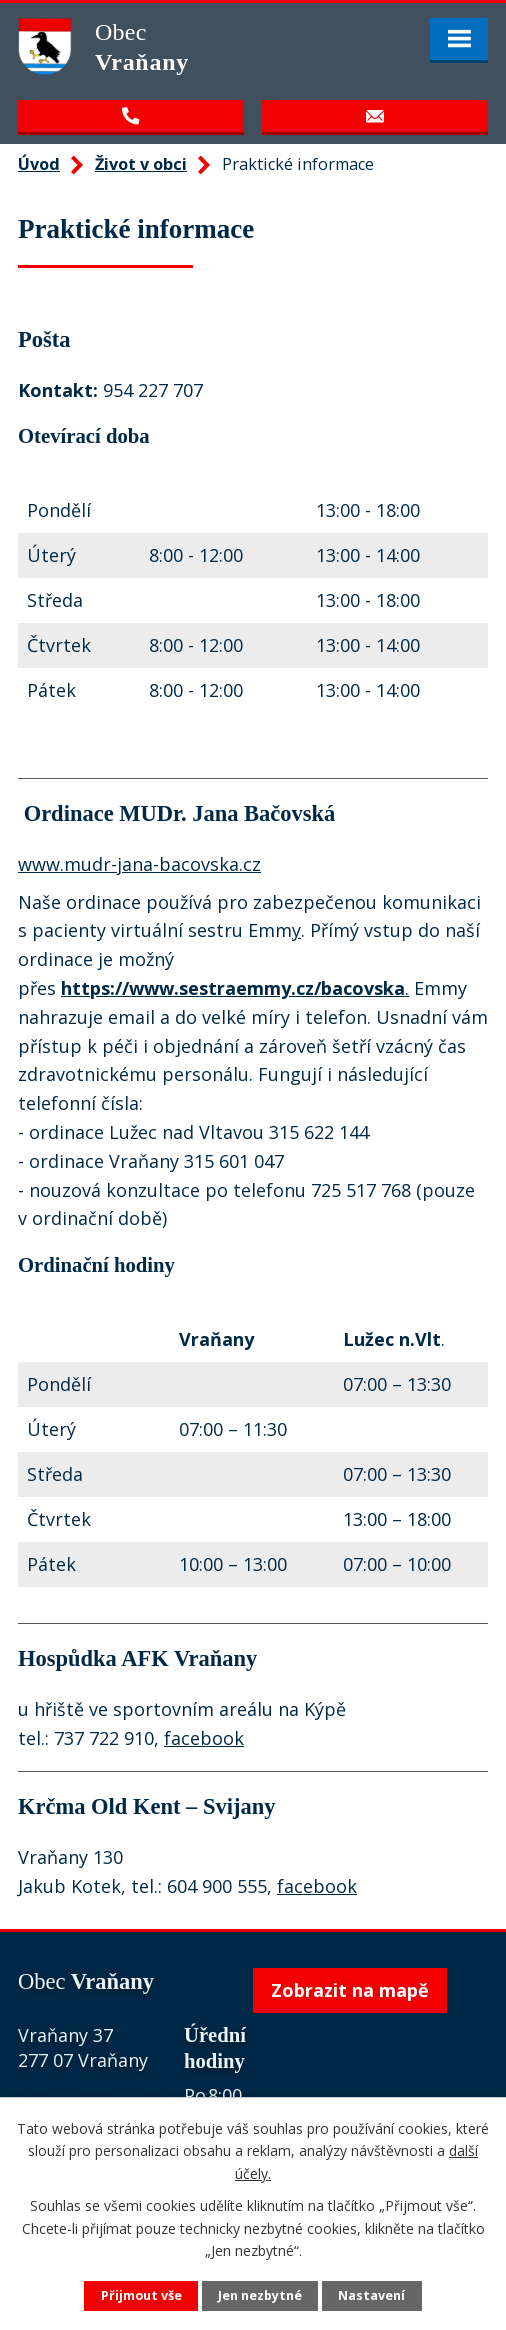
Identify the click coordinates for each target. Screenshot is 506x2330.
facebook (204, 1738)
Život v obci (141, 164)
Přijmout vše (141, 2295)
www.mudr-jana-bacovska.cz (139, 864)
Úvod (39, 164)
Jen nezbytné (260, 2295)
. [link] (235, 988)
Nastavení (371, 2295)
